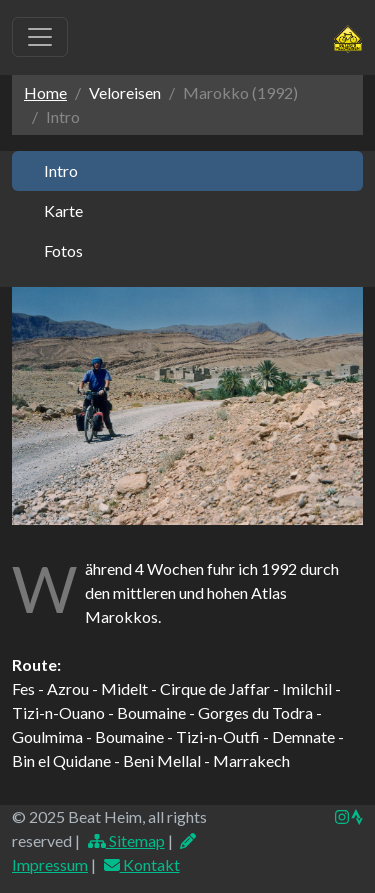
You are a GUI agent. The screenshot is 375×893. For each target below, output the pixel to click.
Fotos (63, 250)
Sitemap (125, 840)
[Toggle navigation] (40, 37)
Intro (61, 170)
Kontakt (141, 864)
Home (45, 92)
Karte (63, 210)
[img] (357, 817)
